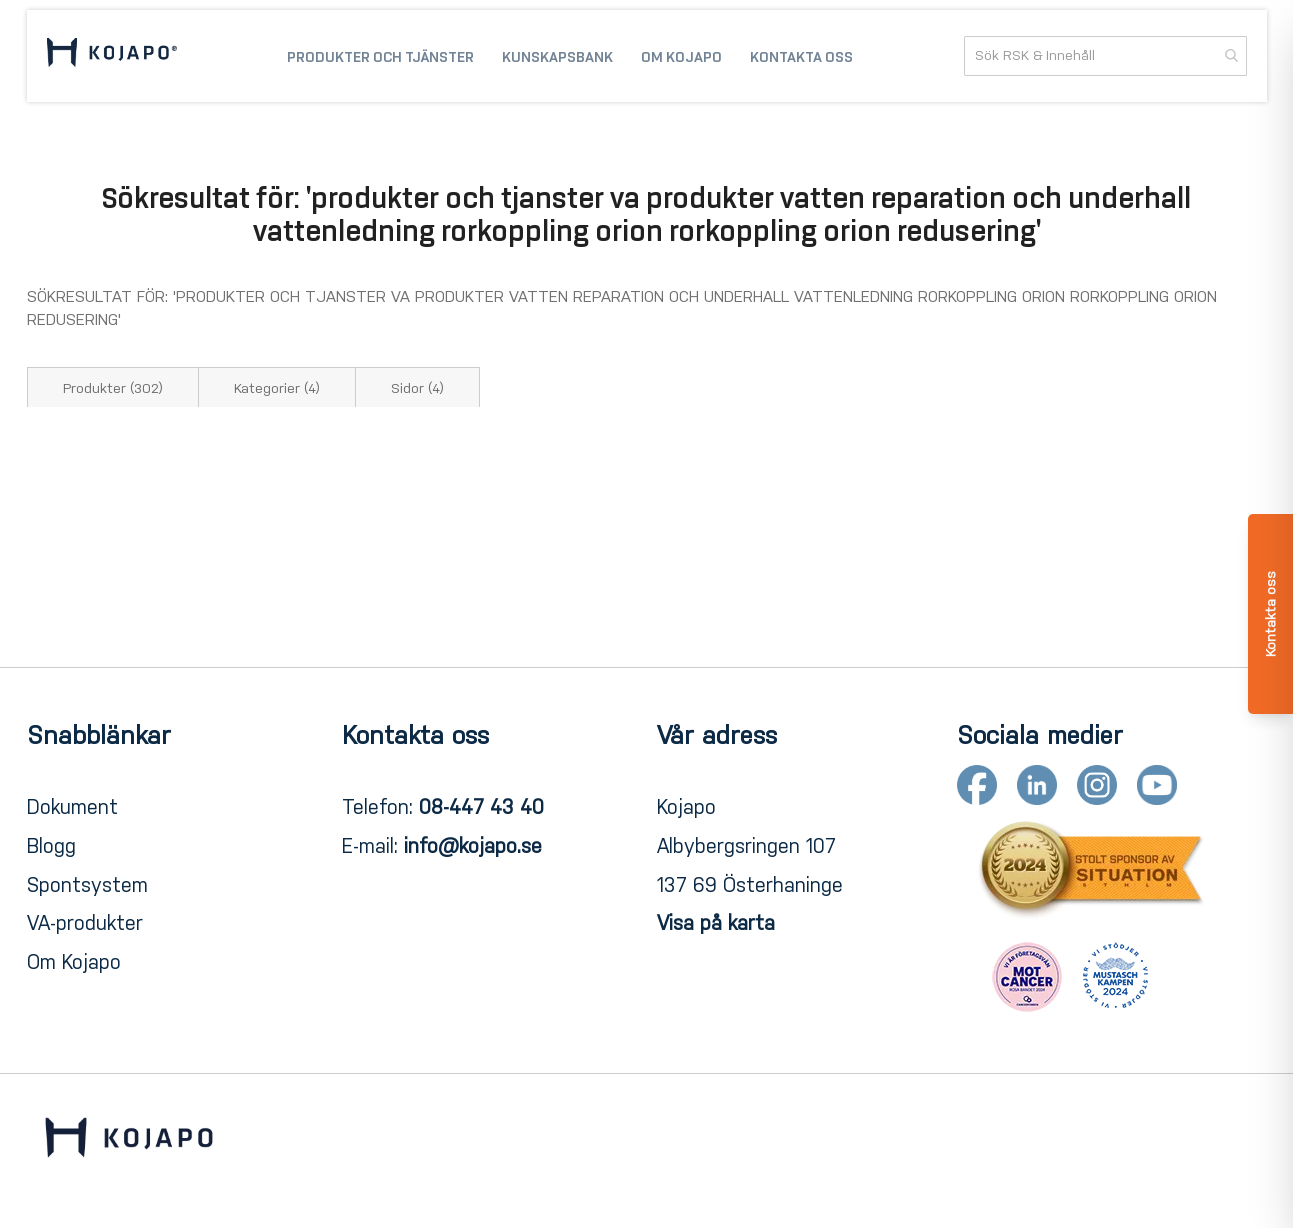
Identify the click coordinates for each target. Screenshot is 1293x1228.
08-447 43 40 (481, 807)
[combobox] (1105, 56)
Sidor (417, 388)
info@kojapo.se (473, 846)
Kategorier (277, 388)
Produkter (113, 388)
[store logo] (112, 55)
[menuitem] (380, 56)
